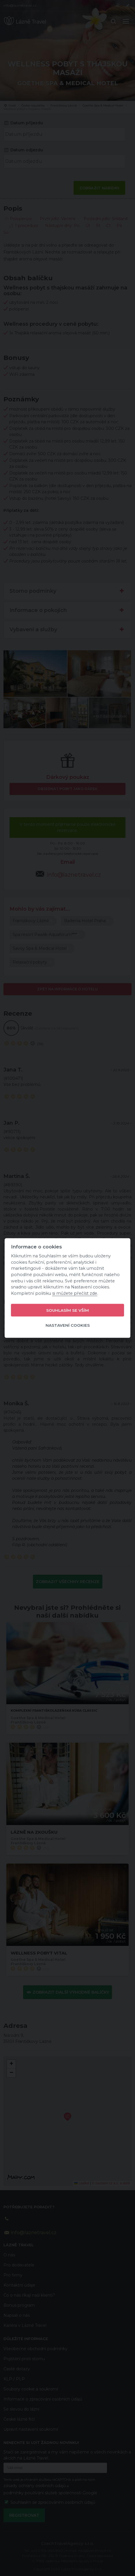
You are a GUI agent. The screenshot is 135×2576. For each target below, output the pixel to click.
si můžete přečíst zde (74, 1293)
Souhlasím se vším (67, 1310)
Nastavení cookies (68, 1325)
